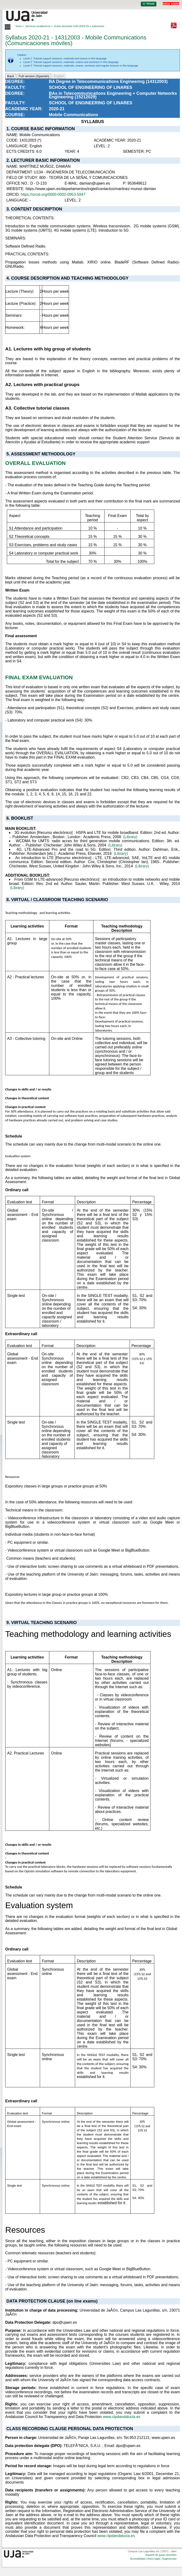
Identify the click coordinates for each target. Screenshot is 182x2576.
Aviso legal (153, 2558)
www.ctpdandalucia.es (121, 2417)
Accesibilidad (137, 2558)
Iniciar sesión (171, 3)
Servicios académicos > (39, 26)
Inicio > (20, 26)
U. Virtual (148, 3)
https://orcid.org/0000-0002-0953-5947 (53, 194)
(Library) (130, 837)
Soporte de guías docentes (160, 2554)
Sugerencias (169, 2558)
